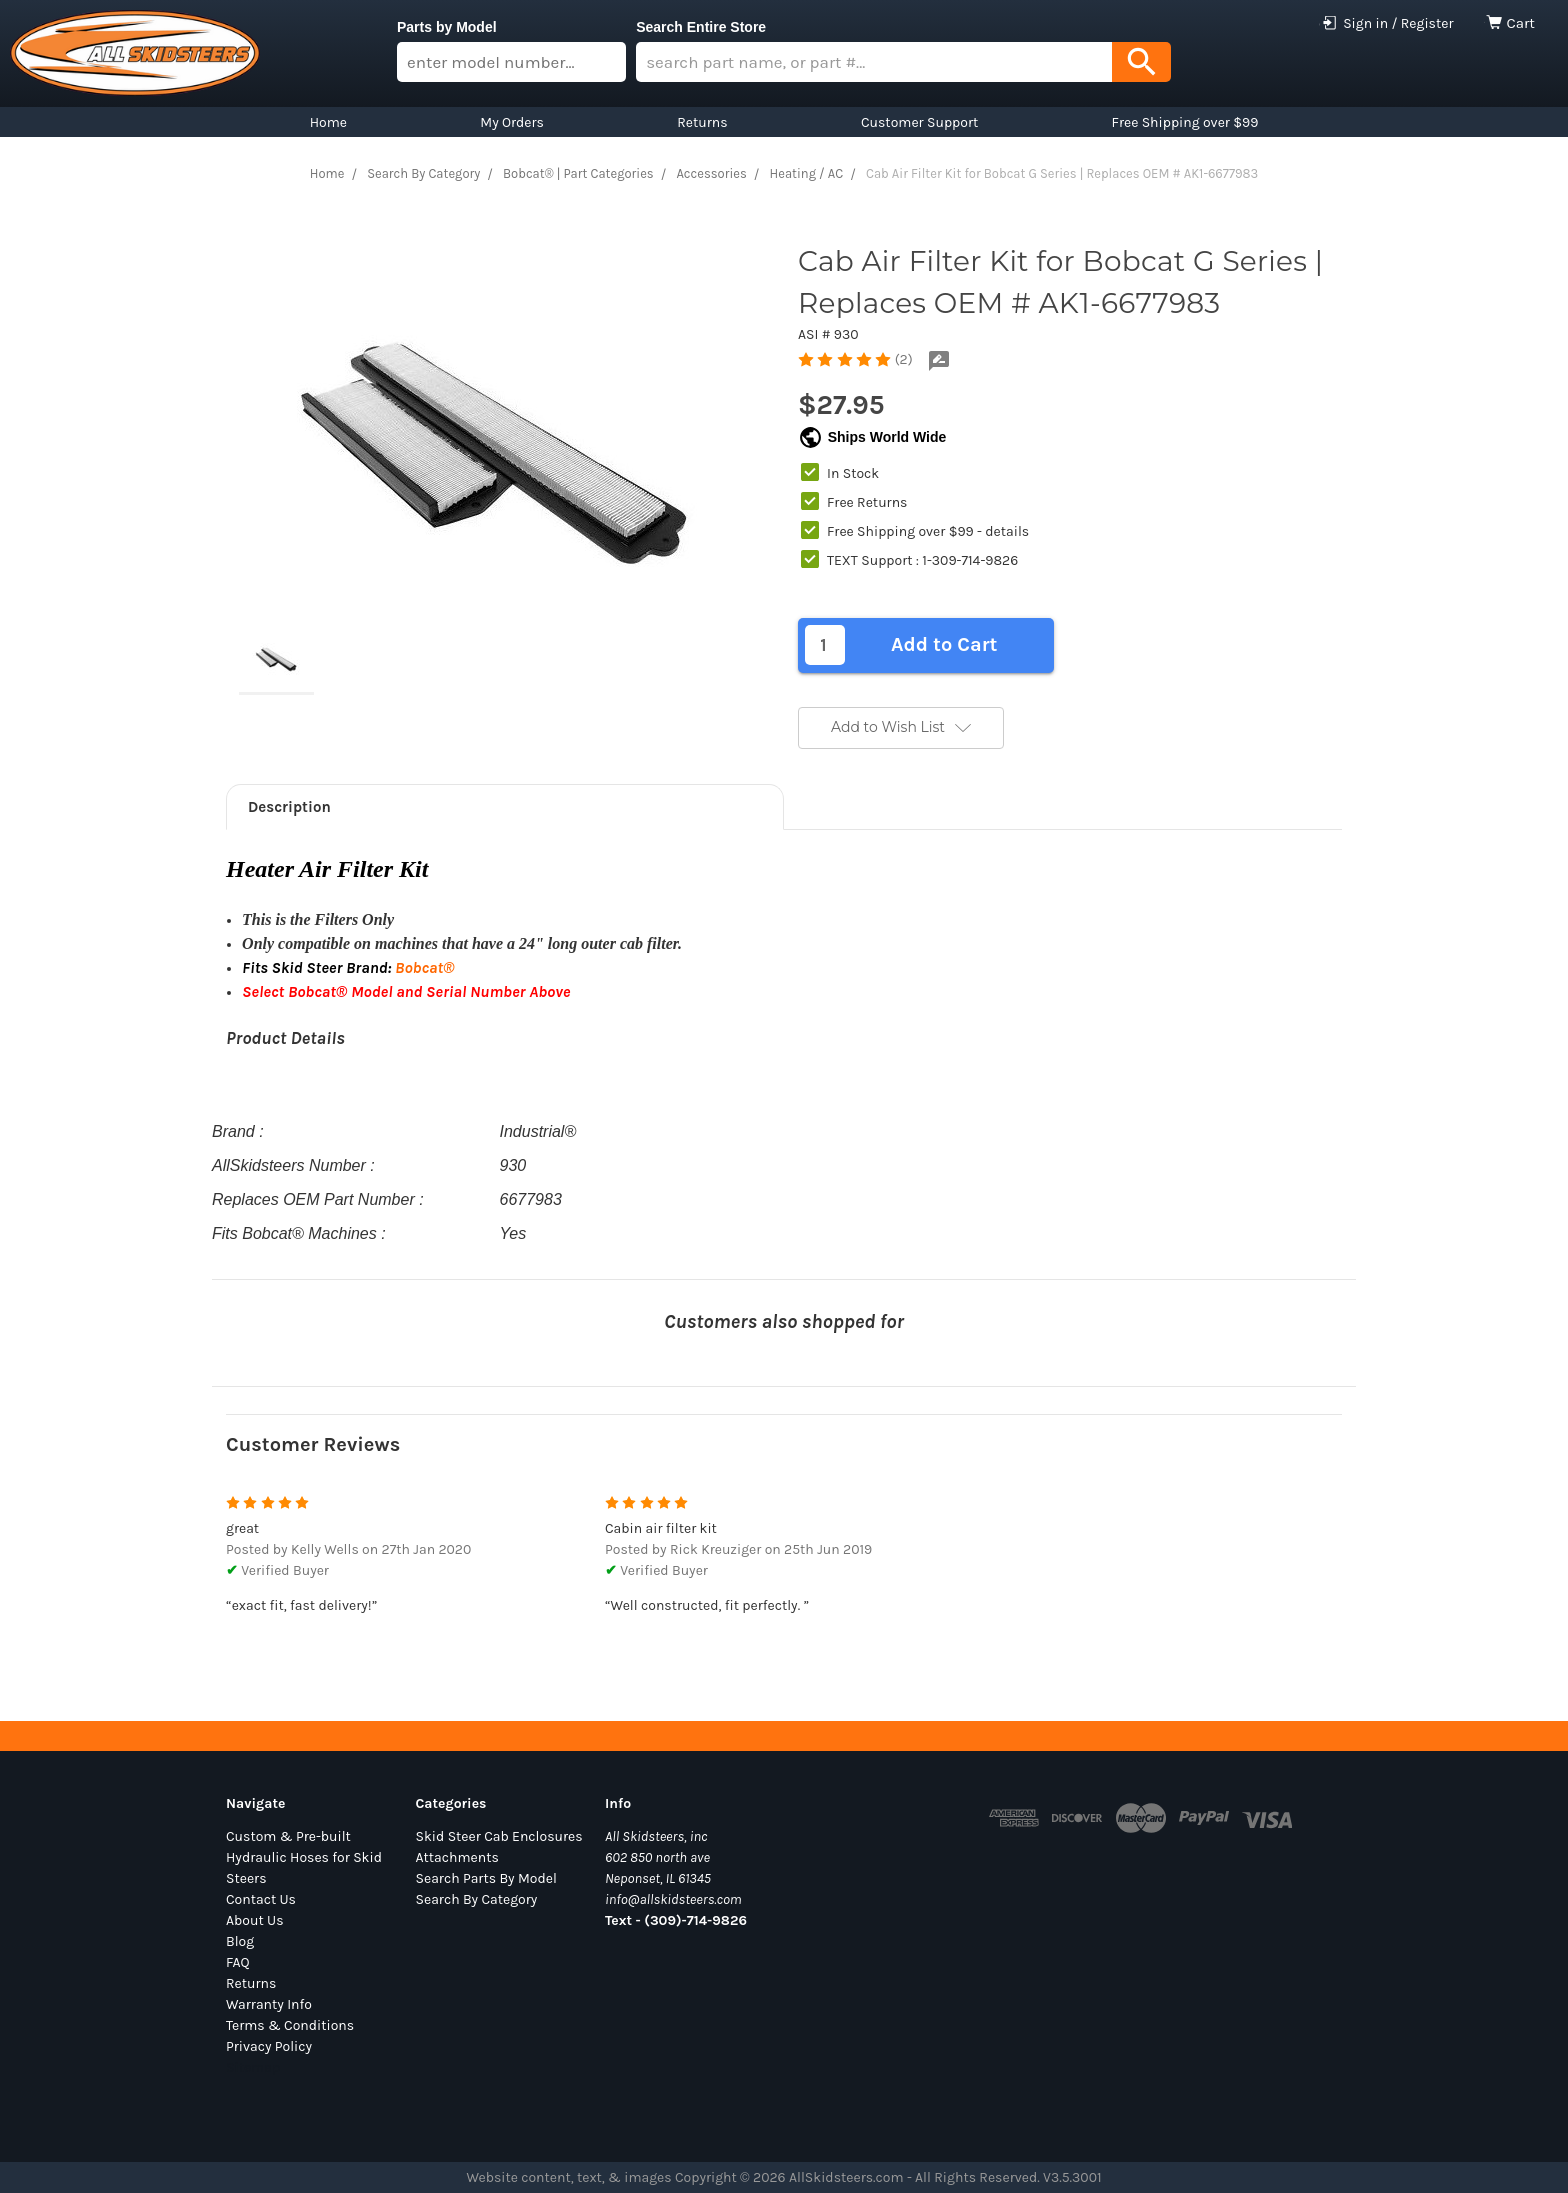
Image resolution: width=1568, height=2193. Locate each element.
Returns (251, 1983)
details (1007, 531)
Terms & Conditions (290, 2025)
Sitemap (253, 2067)
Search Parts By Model (486, 1878)
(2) (904, 359)
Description (289, 807)
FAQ (238, 1962)
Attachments (457, 1857)
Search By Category (477, 1899)
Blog (240, 1941)
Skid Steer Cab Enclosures (499, 1836)
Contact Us (261, 1899)
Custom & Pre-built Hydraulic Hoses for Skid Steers (304, 1857)
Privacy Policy (269, 2046)
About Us (255, 1920)
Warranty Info (269, 2004)
